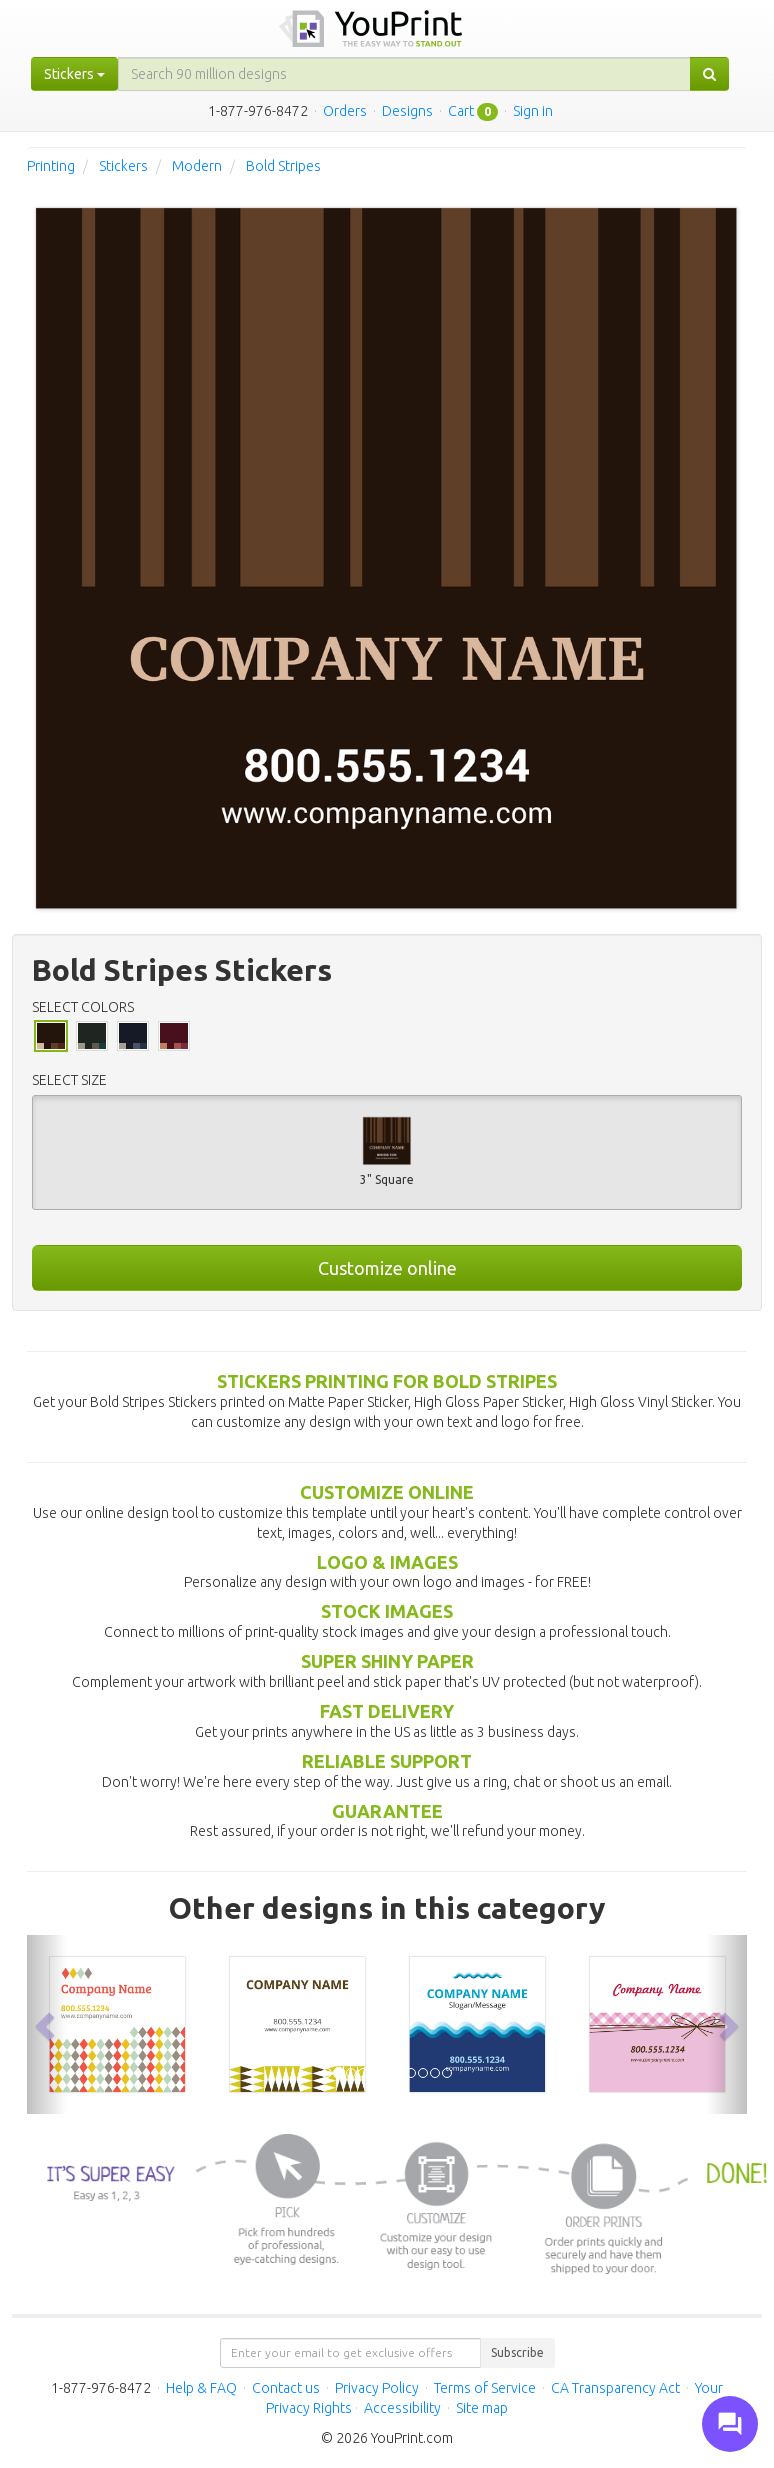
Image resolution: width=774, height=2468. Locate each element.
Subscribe (517, 2352)
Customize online (387, 1268)
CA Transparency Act (615, 2388)
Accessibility (402, 2408)
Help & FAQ (201, 2388)
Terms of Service (485, 2388)
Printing (51, 166)
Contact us (286, 2388)
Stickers (123, 166)
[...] (404, 74)
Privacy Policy (377, 2388)
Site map (482, 2408)
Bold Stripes (283, 166)
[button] (47, 2024)
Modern (197, 166)
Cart (461, 111)
